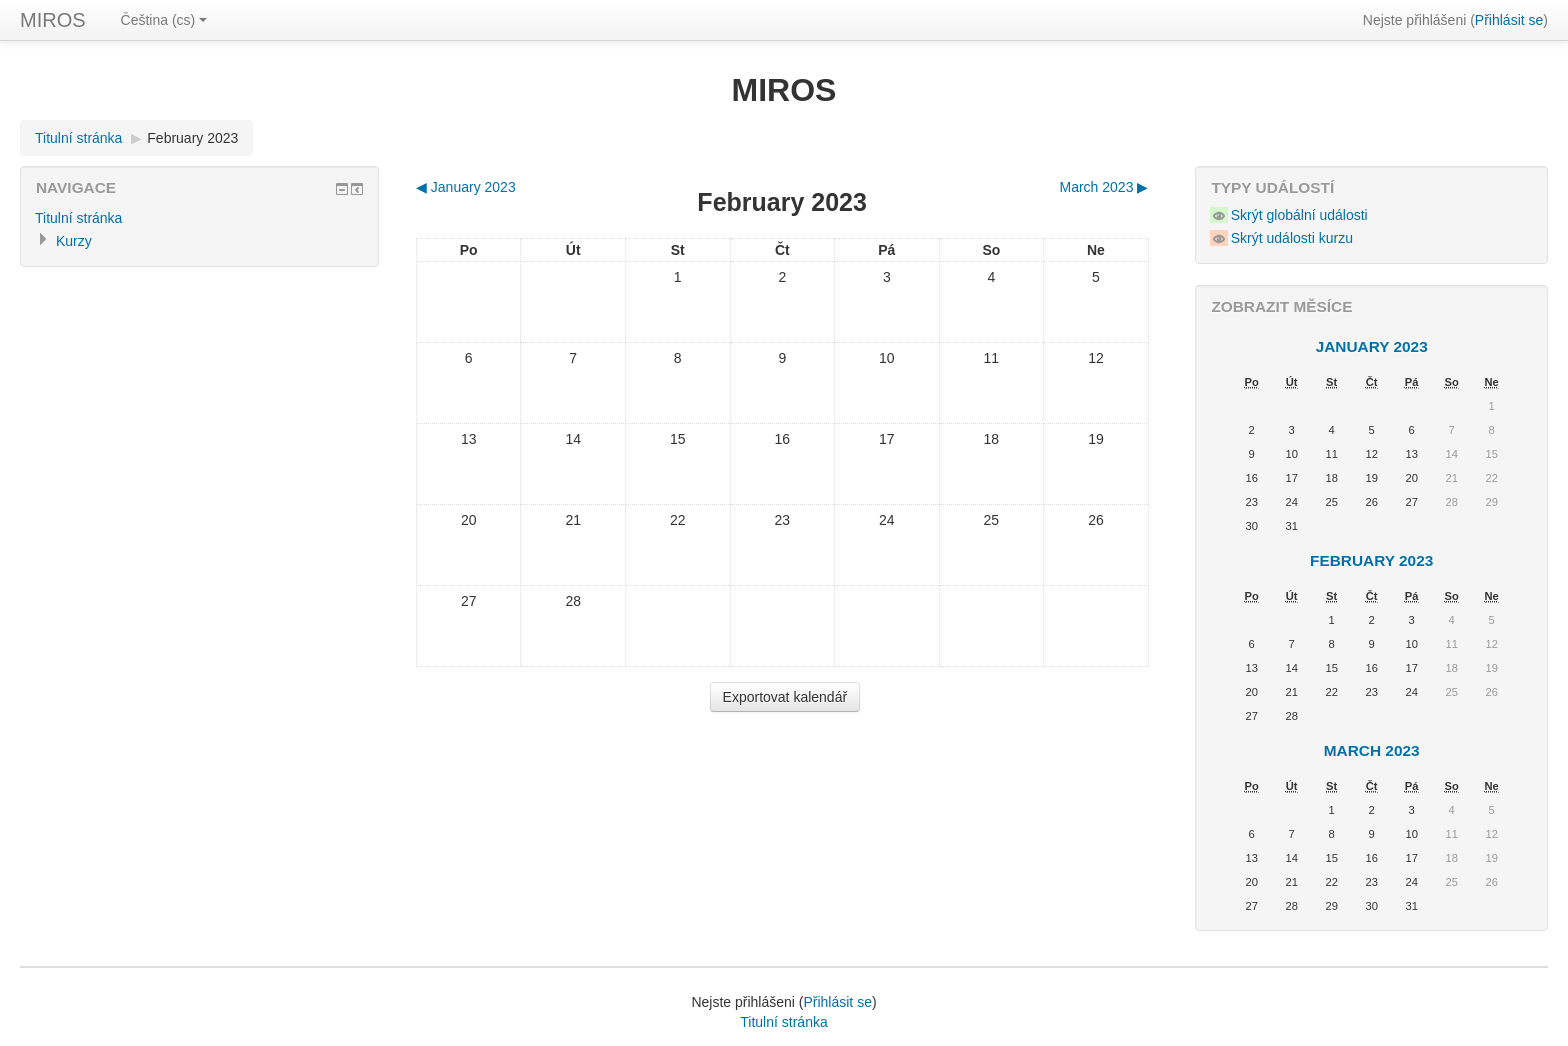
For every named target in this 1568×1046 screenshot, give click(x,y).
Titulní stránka (78, 138)
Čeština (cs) (164, 20)
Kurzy (74, 241)
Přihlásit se (1509, 20)
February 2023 (192, 138)
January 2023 (1372, 346)
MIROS (53, 20)
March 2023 (1372, 750)
